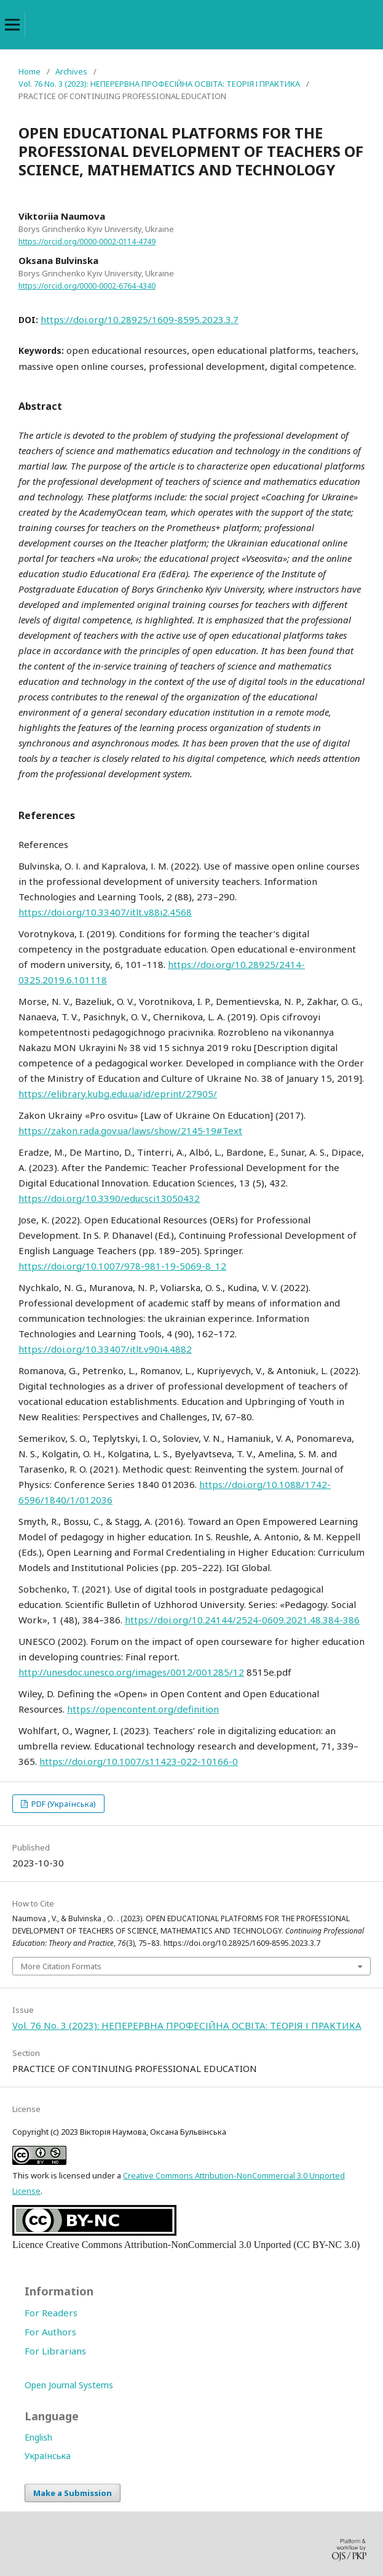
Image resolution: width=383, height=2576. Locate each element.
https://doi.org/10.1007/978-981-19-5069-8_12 (122, 1266)
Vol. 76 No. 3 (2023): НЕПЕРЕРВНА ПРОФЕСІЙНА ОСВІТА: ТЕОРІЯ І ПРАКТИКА (159, 83)
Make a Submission (72, 2492)
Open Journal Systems (69, 2385)
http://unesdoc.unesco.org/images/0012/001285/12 (131, 1672)
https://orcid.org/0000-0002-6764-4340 (87, 286)
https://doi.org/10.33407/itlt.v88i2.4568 (105, 912)
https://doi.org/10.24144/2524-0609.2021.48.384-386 (242, 1620)
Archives (71, 71)
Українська (48, 2456)
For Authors (50, 2332)
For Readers (51, 2312)
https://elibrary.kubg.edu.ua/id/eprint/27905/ (117, 1093)
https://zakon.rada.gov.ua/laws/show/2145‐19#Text (130, 1130)
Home (29, 71)
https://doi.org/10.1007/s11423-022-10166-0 (138, 1761)
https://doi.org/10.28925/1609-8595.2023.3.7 (140, 319)
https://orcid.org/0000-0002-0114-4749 (87, 241)
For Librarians (55, 2351)
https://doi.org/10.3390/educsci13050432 (109, 1198)
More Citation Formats (61, 1966)
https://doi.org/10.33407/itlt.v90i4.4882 (105, 1349)
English (38, 2437)
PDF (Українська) (63, 1803)
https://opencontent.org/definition (143, 1709)
